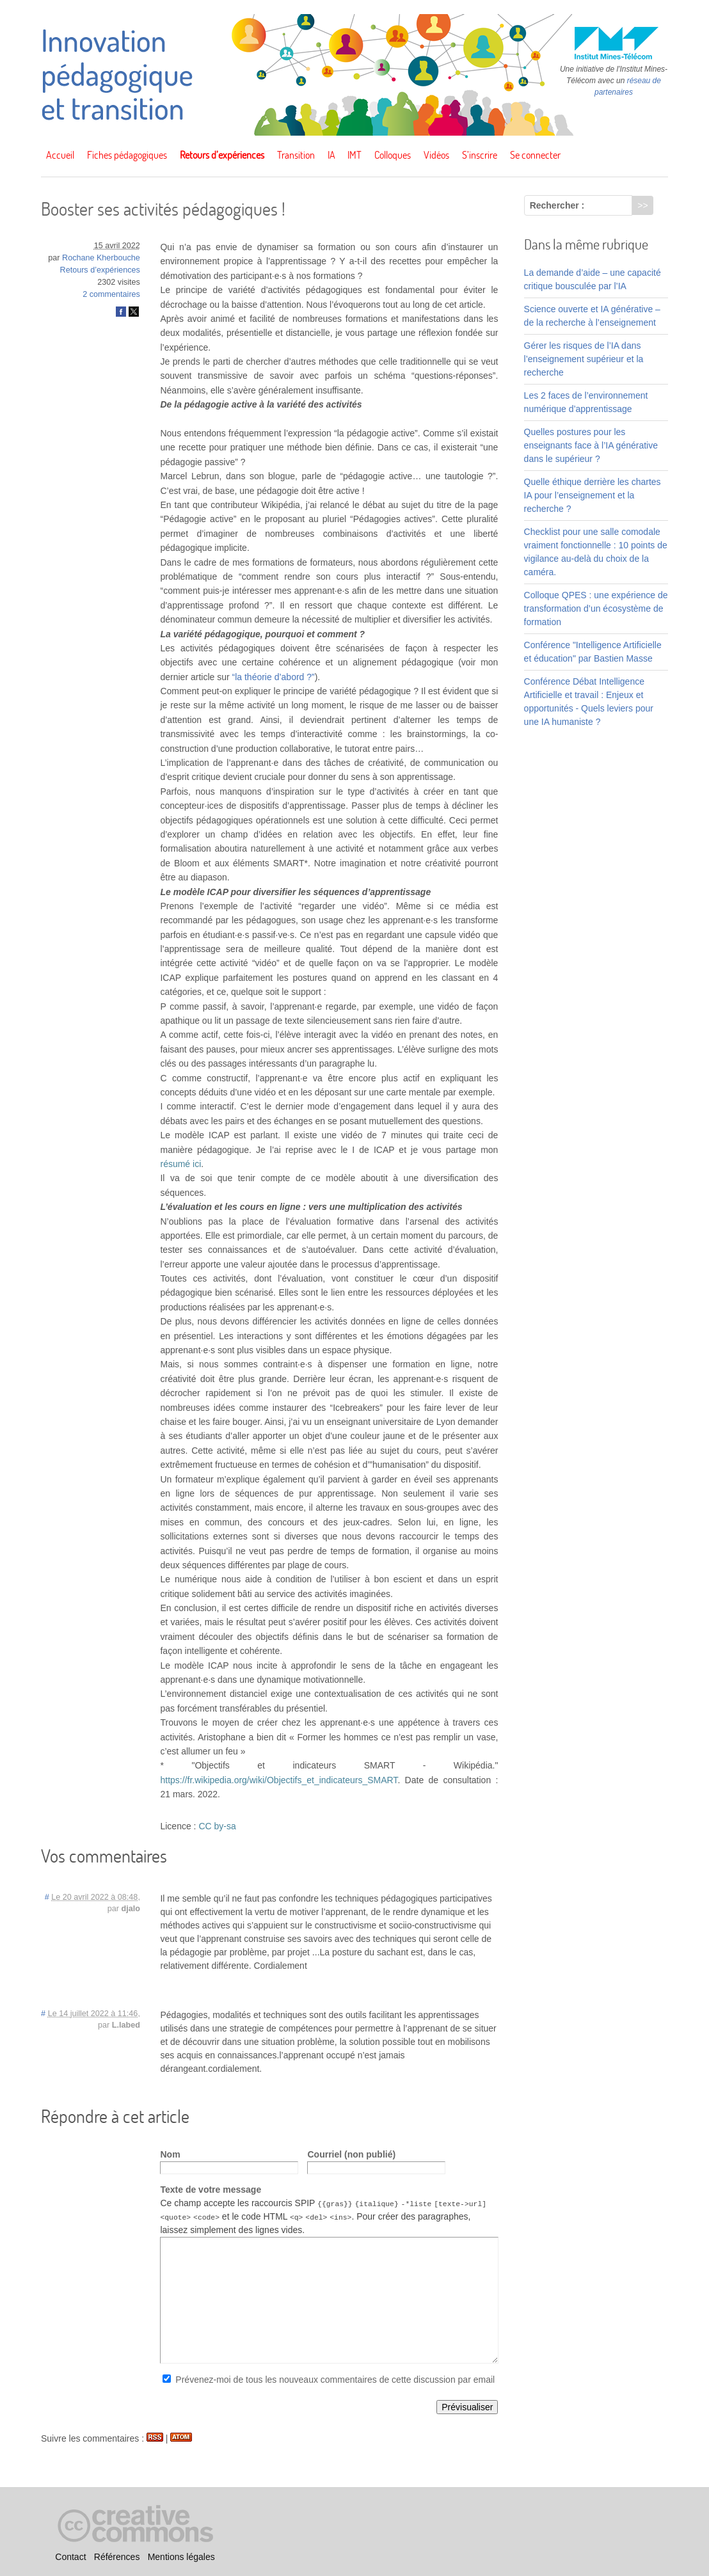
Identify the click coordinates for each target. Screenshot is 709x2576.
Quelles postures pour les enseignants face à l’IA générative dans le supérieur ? (591, 445)
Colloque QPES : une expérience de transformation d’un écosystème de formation (596, 608)
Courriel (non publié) (351, 2154)
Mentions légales (181, 2557)
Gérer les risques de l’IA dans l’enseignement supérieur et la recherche (584, 359)
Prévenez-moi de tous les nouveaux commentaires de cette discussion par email (335, 2379)
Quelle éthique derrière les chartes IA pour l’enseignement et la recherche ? (592, 495)
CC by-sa (216, 1826)
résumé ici (180, 1164)
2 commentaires (111, 294)
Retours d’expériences (222, 154)
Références (117, 2557)
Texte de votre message (210, 2189)
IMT (354, 154)
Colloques (392, 154)
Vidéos (436, 154)
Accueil (60, 154)
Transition (296, 154)
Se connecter (535, 154)
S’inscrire (479, 154)
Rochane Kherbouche (101, 257)
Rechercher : (557, 205)
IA (331, 154)
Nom (170, 2154)
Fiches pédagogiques (127, 154)
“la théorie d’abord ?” (273, 677)
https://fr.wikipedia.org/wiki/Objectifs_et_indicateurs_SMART (278, 1780)
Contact (70, 2557)
